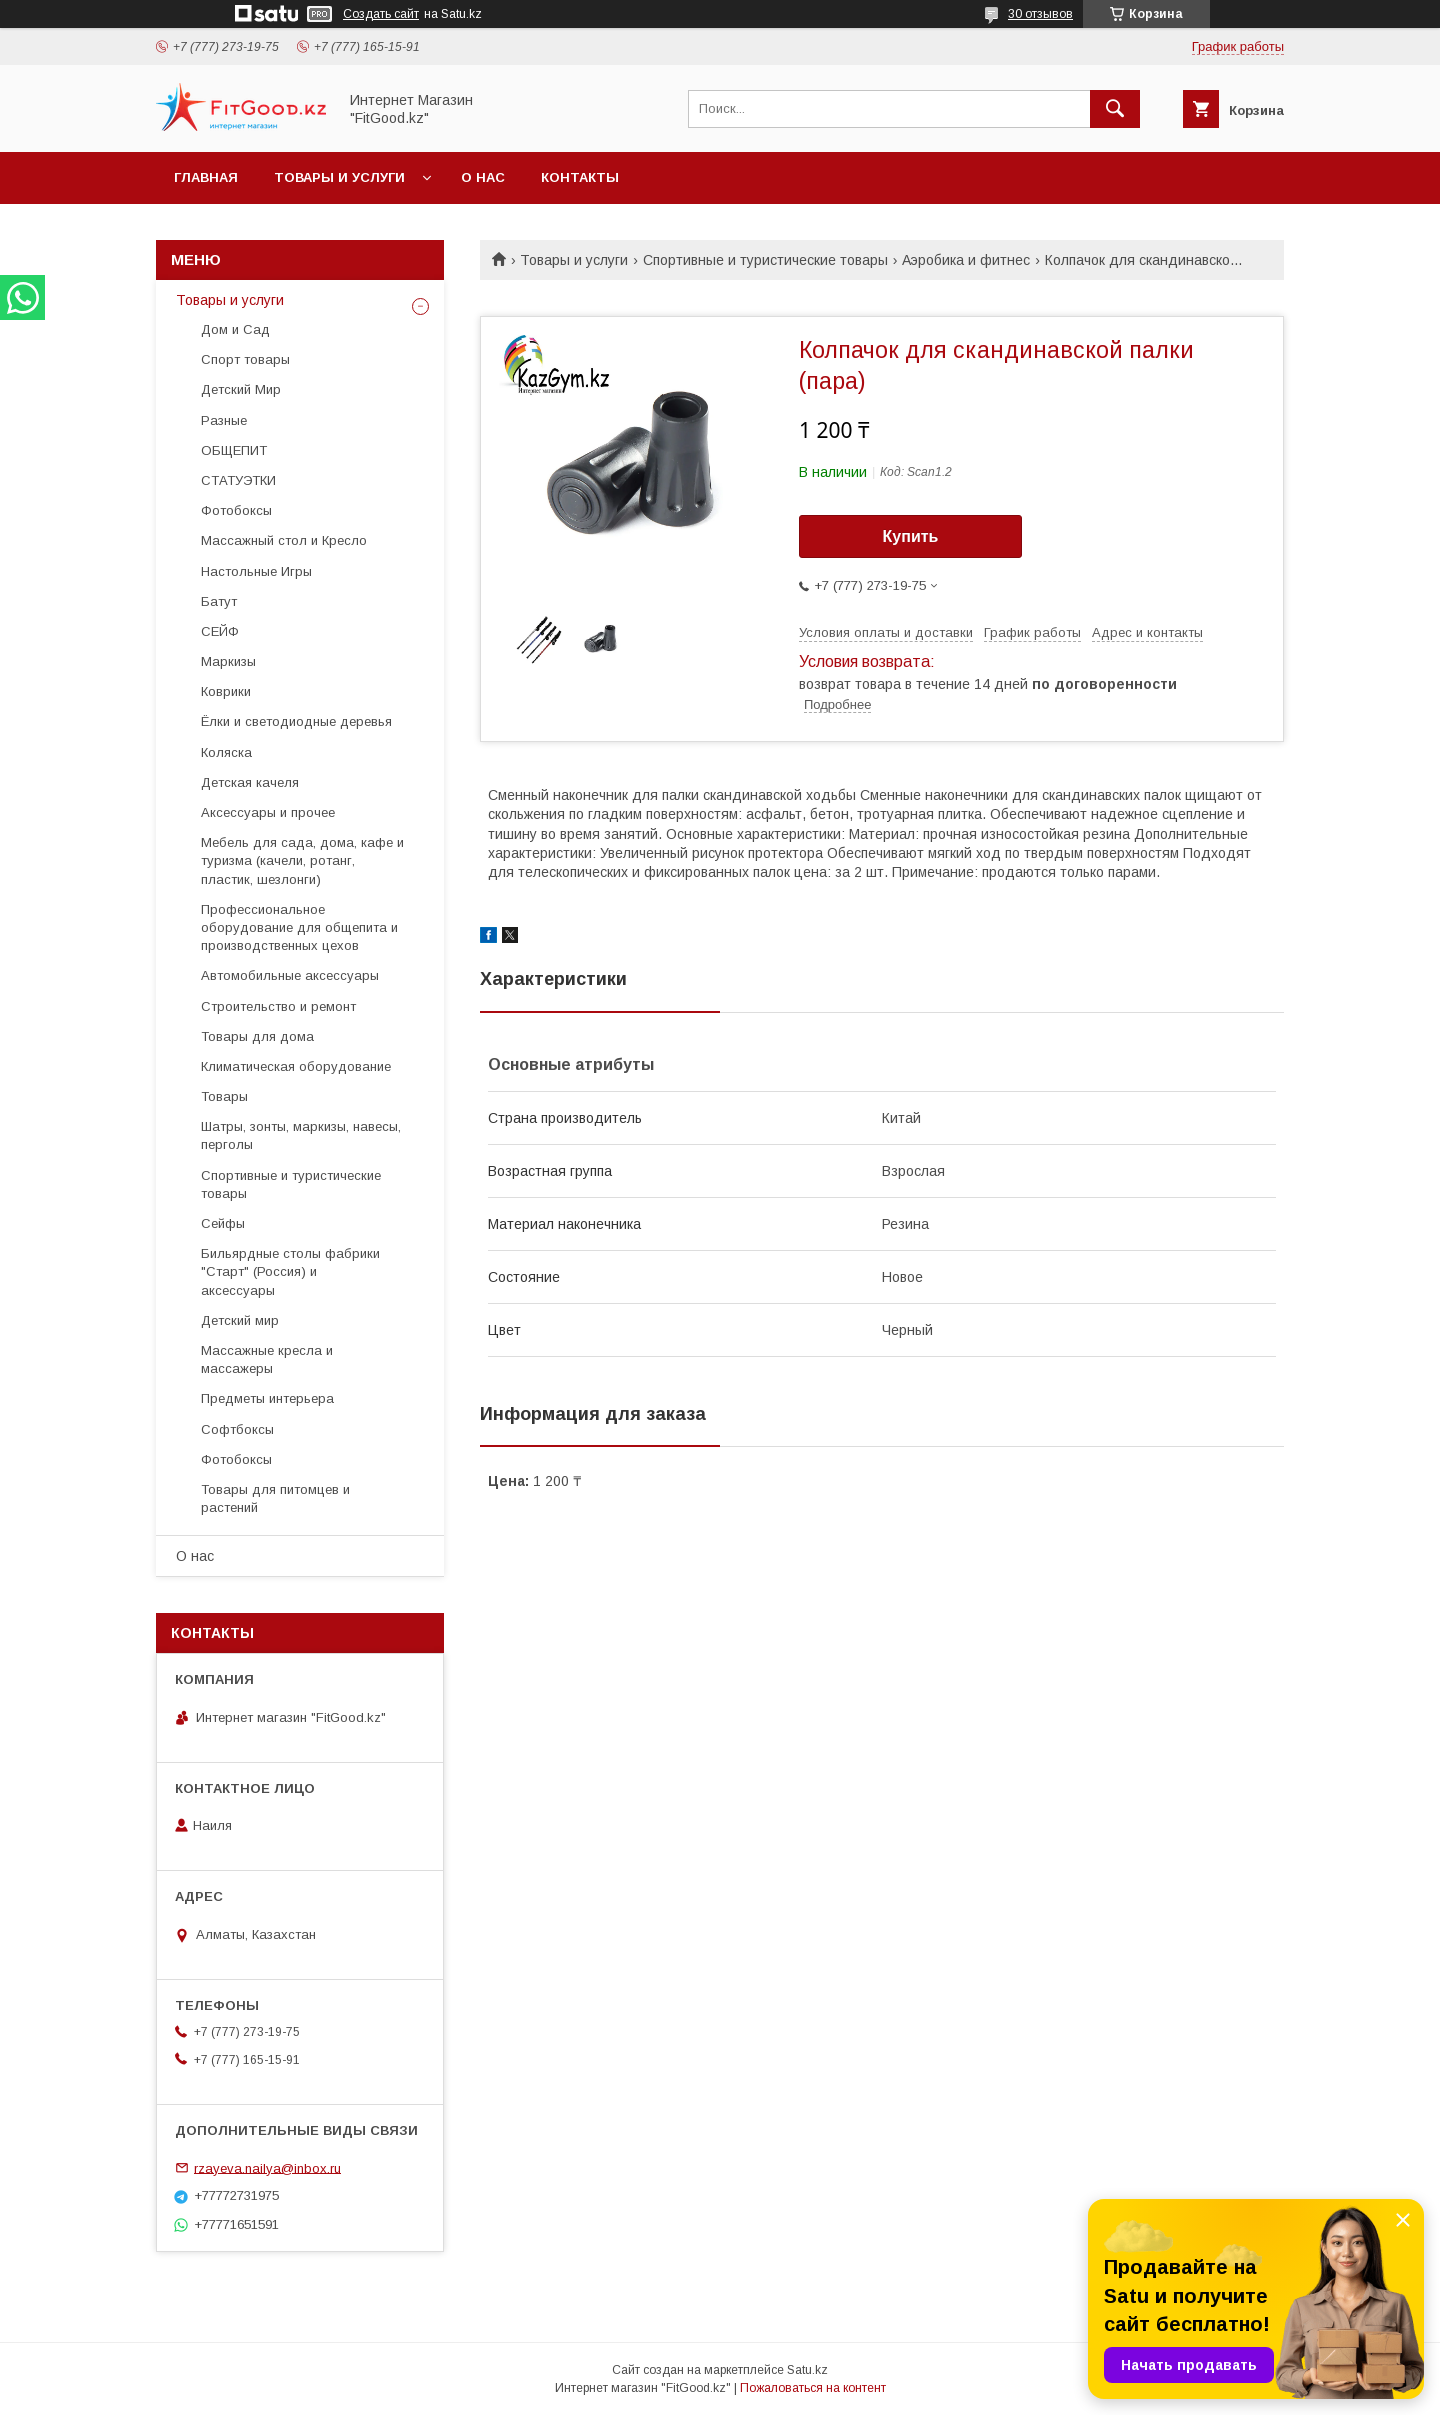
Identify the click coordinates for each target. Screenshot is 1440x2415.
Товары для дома (257, 1036)
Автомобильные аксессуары (290, 975)
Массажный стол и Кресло (284, 540)
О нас (483, 177)
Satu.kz (807, 2370)
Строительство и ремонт (278, 1006)
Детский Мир (241, 389)
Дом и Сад (235, 329)
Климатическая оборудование (296, 1066)
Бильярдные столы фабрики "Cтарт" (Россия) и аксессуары (290, 1271)
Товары (224, 1096)
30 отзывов (1040, 14)
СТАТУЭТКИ (238, 480)
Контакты (580, 177)
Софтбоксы (237, 1429)
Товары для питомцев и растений (275, 1498)
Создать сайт (381, 14)
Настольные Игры (256, 571)
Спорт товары (245, 359)
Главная (206, 177)
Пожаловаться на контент (813, 2388)
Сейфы (223, 1223)
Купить (911, 536)
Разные (224, 420)
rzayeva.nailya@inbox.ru (267, 2167)
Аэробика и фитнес (966, 260)
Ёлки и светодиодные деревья (296, 721)
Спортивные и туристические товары (765, 260)
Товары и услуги (339, 177)
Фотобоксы (236, 510)
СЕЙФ (220, 631)
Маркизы (228, 661)
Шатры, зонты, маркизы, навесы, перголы (301, 1135)
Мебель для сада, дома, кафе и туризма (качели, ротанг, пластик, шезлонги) (302, 860)
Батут (219, 601)
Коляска (226, 752)
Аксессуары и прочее (268, 812)
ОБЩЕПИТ (234, 450)
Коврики (226, 691)
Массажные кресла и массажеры (267, 1359)
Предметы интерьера (267, 1398)
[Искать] (1115, 109)
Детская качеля (250, 782)
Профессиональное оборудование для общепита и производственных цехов (299, 927)
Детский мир (240, 1320)
